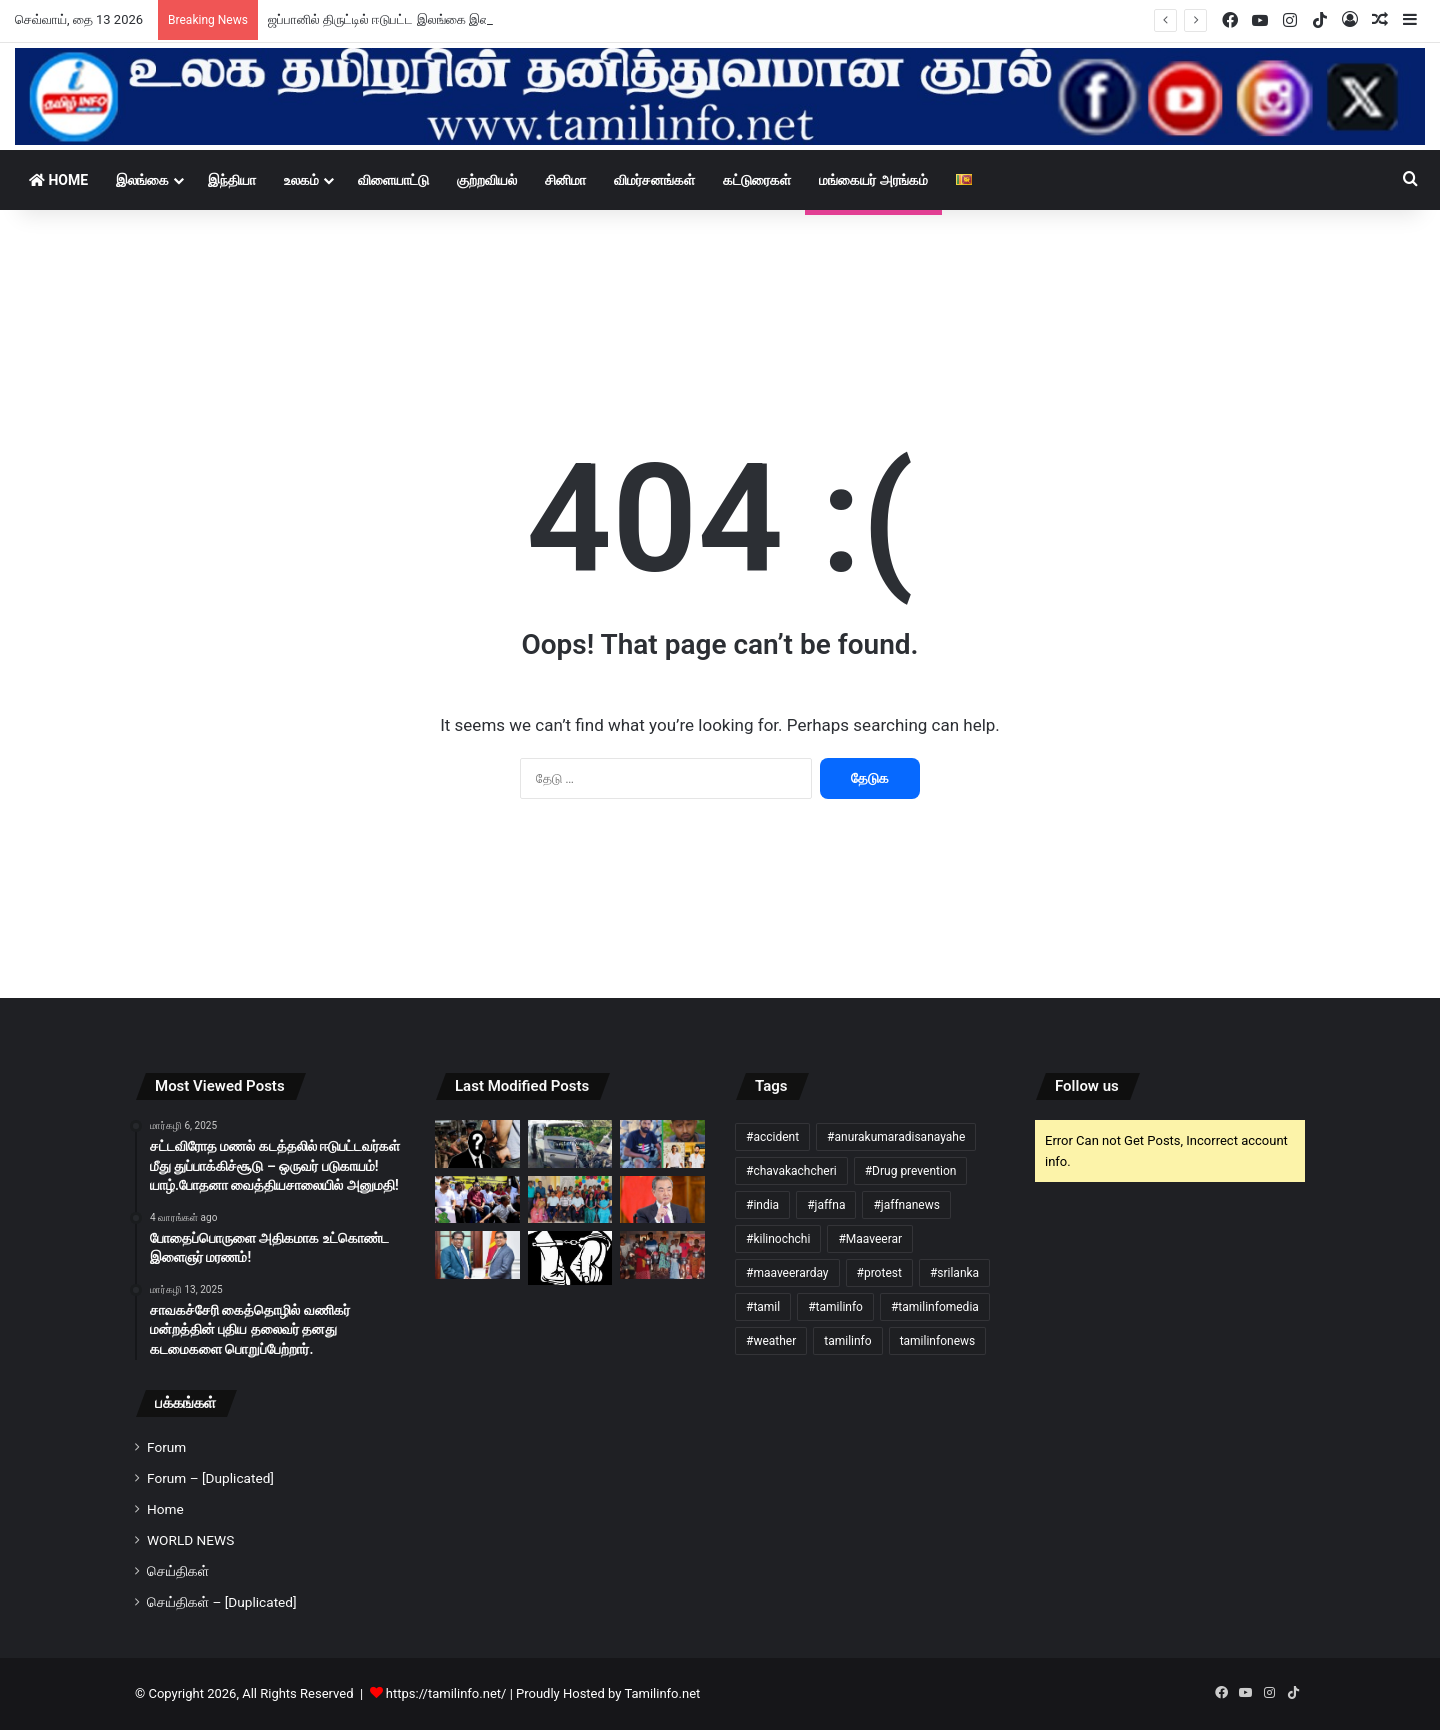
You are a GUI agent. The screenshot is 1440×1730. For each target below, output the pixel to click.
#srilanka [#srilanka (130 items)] (954, 1273)
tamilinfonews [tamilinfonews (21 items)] (938, 1341)
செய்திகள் (178, 1571)
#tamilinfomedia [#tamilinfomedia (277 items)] (935, 1307)
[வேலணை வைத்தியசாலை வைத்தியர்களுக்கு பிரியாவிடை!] (570, 1200)
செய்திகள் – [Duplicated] (222, 1602)
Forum (166, 1447)
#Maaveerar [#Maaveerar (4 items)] (870, 1239)
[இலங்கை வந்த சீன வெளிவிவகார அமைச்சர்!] (662, 1200)
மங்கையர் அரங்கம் (873, 180)
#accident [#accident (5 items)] (772, 1137)
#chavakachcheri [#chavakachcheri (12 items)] (791, 1171)
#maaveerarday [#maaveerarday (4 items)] (787, 1273)
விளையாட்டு (393, 180)
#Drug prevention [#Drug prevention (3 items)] (911, 1171)
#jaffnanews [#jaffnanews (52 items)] (906, 1205)
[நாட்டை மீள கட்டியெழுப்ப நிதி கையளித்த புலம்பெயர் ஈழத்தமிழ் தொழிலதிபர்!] (477, 1255)
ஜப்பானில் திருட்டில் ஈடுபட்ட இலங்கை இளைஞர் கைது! (411, 19)
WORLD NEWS (190, 1540)
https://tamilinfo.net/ (446, 1693)
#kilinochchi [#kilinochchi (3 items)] (778, 1239)
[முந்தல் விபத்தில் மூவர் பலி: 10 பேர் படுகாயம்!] (570, 1144)
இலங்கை (142, 180)
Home (58, 180)
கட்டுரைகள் (757, 180)
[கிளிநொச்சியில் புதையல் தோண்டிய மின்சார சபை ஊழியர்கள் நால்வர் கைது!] (570, 1258)
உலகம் (301, 180)
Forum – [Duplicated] (210, 1478)
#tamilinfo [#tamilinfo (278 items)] (835, 1307)
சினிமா (565, 180)
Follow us (1087, 1086)
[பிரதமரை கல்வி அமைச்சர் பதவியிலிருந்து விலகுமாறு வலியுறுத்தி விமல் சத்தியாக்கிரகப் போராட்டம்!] (477, 1200)
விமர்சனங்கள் (654, 180)
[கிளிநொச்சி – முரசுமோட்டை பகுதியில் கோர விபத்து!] (662, 1144)
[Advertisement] (720, 269)
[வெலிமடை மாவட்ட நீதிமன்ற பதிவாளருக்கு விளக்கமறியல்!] (477, 1144)
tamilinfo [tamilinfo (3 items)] (847, 1341)
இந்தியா (232, 180)
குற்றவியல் (487, 180)
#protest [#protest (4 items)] (879, 1273)
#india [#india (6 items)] (762, 1205)
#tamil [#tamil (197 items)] (763, 1307)
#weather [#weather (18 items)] (771, 1341)
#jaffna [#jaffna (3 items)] (826, 1205)
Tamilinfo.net (662, 1693)
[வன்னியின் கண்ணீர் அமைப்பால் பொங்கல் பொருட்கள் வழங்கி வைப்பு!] (662, 1255)
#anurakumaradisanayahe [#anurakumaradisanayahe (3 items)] (896, 1137)
